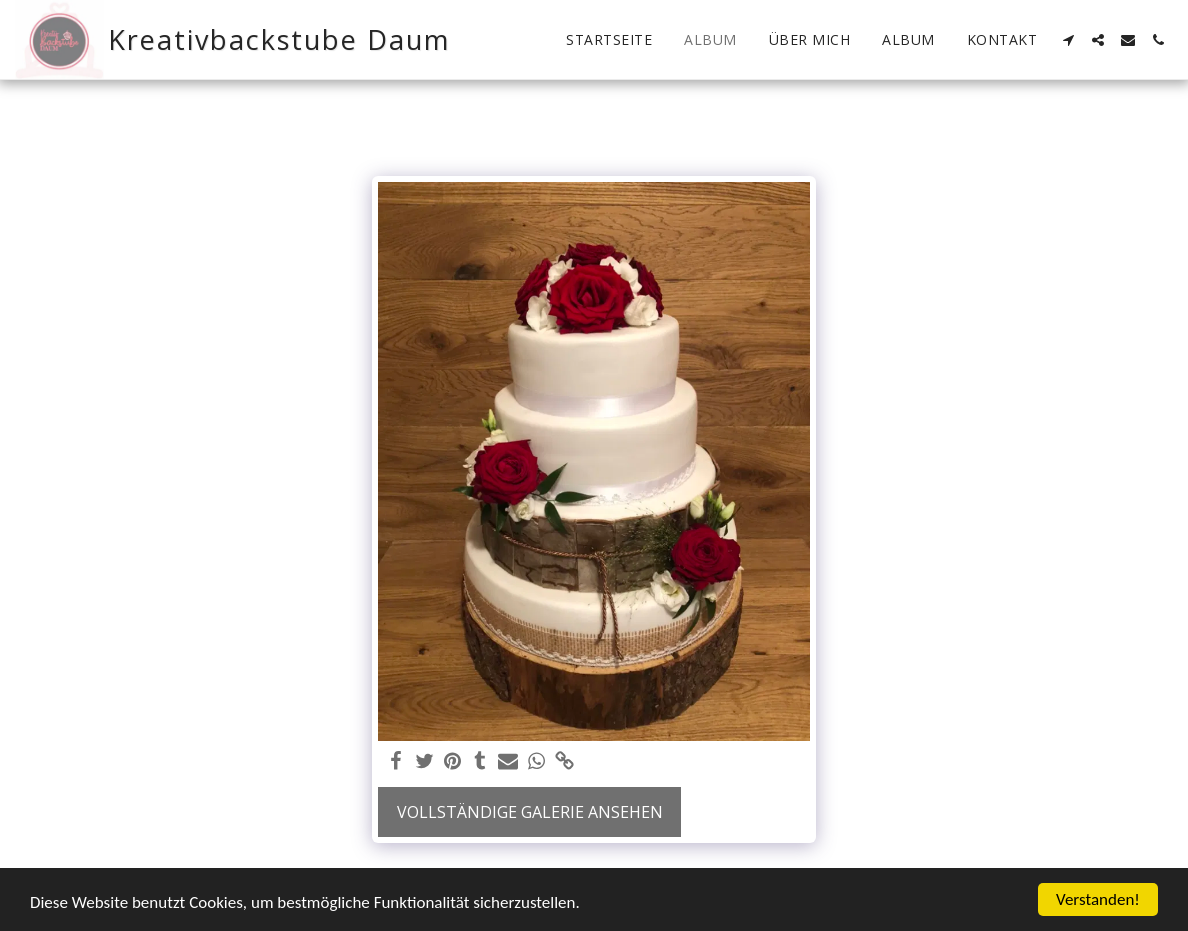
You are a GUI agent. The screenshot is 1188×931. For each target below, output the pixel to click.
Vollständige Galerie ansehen (530, 812)
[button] (1068, 40)
